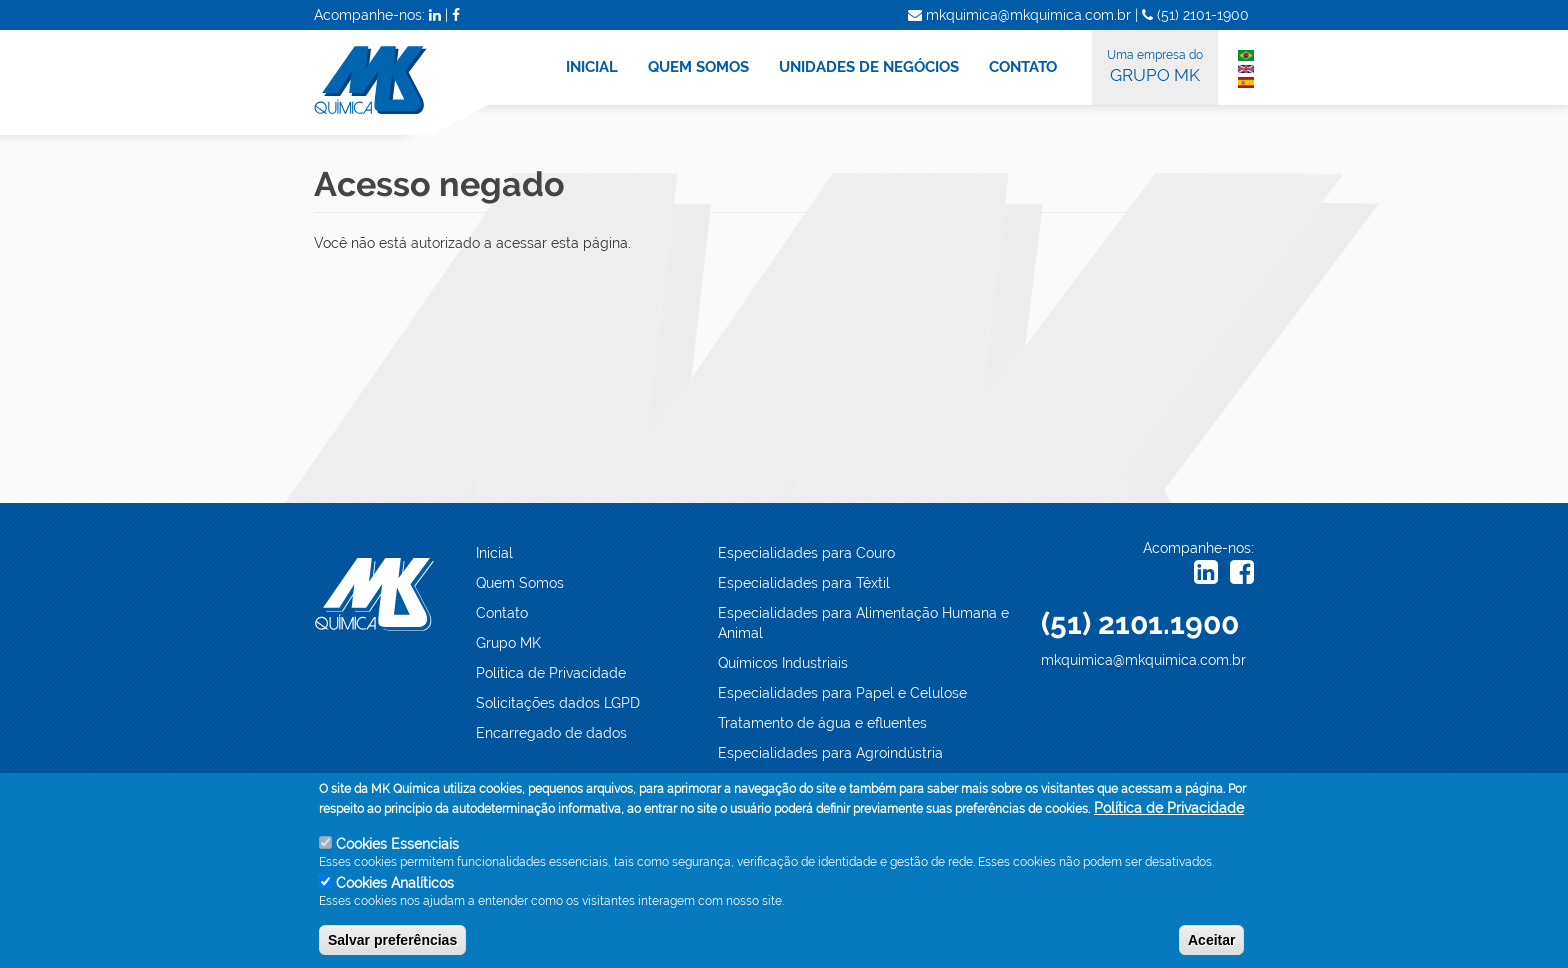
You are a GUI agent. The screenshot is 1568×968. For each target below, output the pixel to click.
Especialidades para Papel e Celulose (842, 693)
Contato (502, 613)
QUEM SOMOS (698, 67)
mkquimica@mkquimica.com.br (1143, 660)
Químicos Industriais (783, 663)
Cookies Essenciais (397, 850)
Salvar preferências (392, 945)
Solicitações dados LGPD (558, 703)
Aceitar (1211, 945)
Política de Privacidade (551, 673)
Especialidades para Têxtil (804, 583)
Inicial (494, 553)
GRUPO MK (1155, 65)
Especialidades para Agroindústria (830, 753)
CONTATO (1023, 67)
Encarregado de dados (551, 733)
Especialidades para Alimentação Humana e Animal (863, 623)
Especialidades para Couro (806, 553)
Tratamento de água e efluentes (822, 723)
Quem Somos (520, 583)
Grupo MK (508, 643)
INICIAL (592, 67)
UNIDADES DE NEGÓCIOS (869, 67)
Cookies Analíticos (395, 889)
